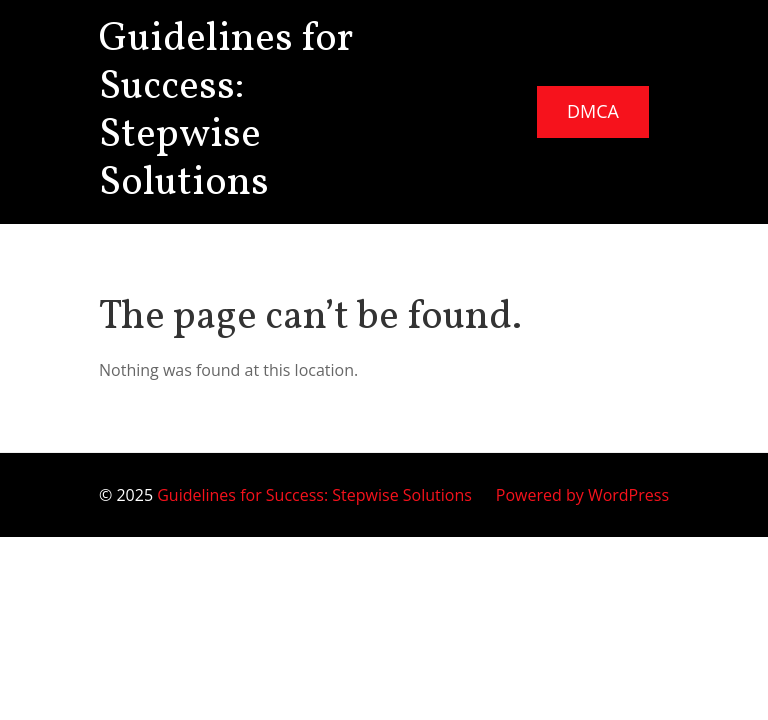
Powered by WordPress (582, 495)
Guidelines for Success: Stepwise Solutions (226, 112)
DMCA (593, 111)
